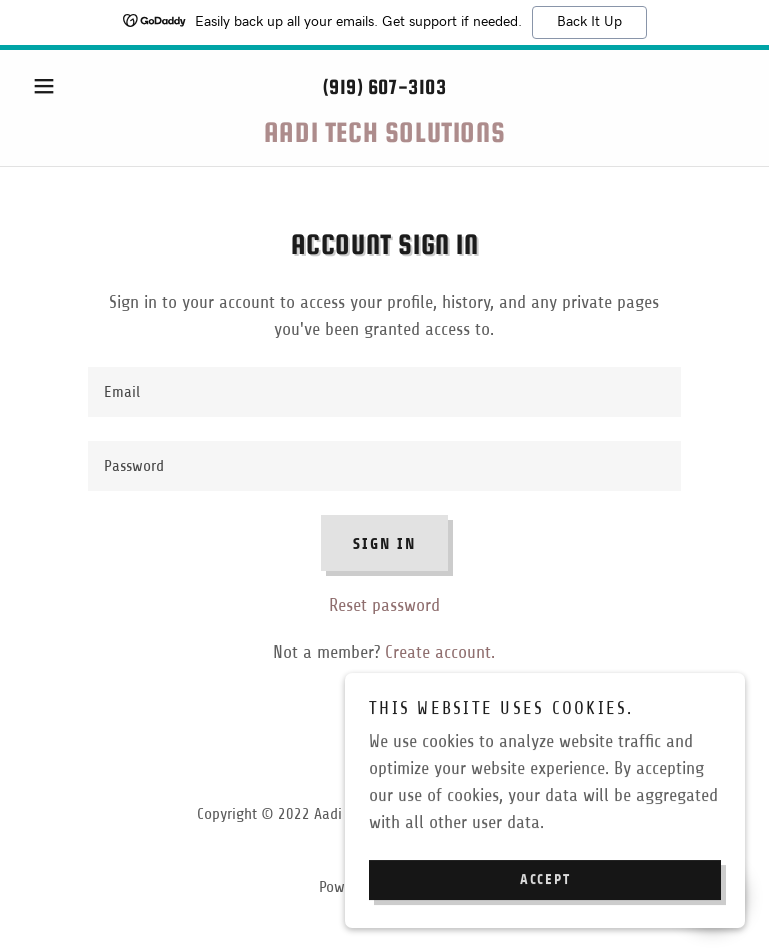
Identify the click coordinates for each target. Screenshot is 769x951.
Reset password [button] (384, 605)
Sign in (384, 543)
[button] (78, 86)
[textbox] (384, 392)
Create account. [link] (440, 652)
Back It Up (589, 22)
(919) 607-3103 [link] (384, 86)
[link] (384, 136)
